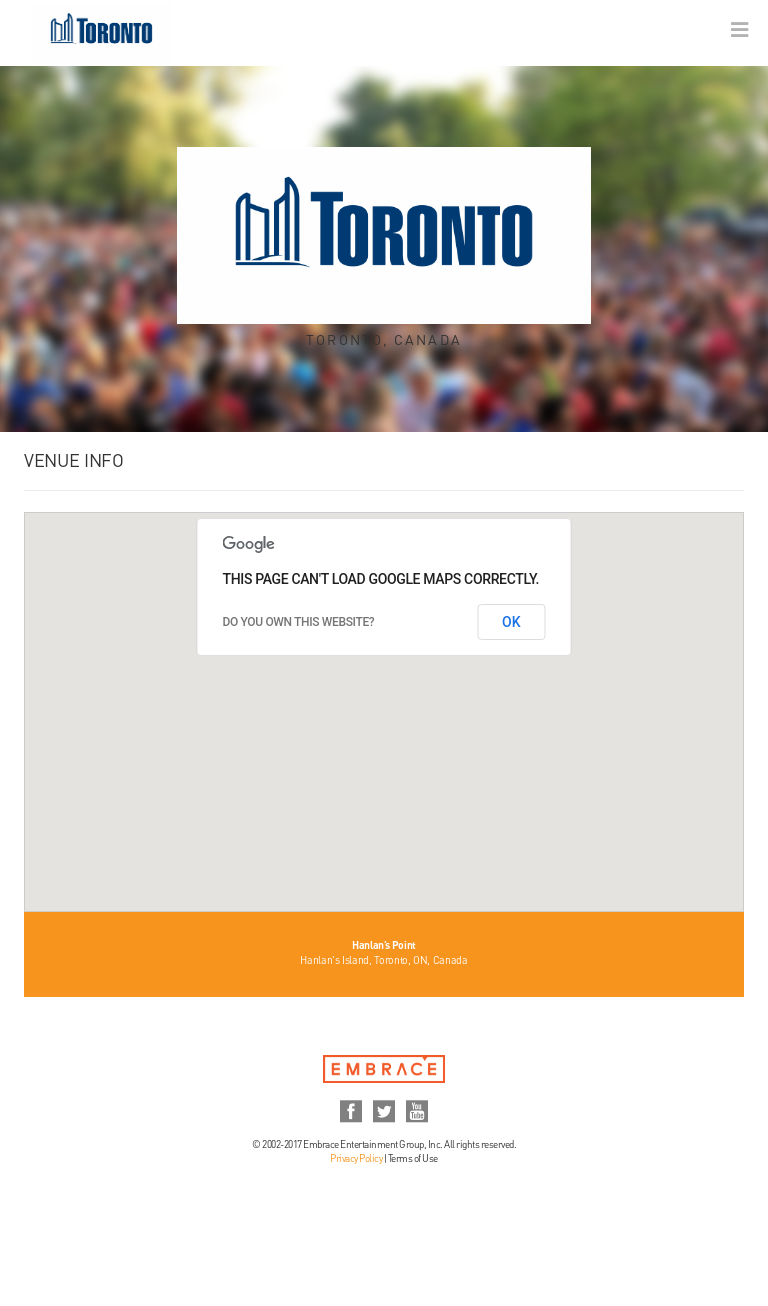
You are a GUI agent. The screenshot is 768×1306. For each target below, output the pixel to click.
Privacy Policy (356, 1159)
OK (511, 622)
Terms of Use (413, 1159)
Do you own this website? (299, 622)
